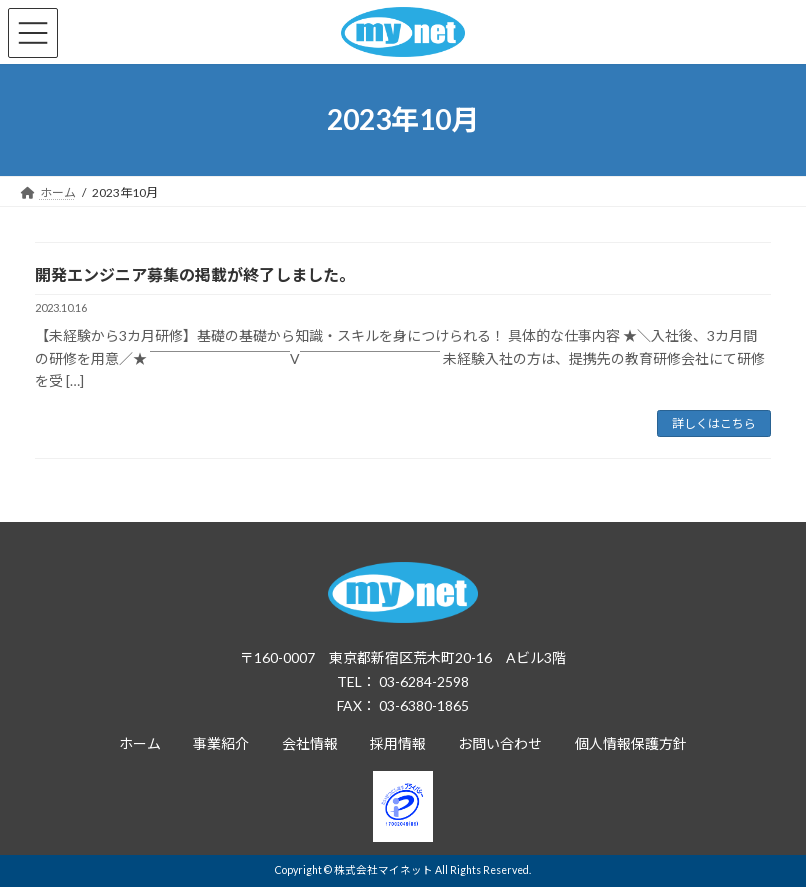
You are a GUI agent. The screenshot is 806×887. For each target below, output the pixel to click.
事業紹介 (221, 743)
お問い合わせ (500, 743)
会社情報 (310, 743)
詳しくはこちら (714, 423)
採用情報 (398, 743)
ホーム (140, 743)
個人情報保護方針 (631, 743)
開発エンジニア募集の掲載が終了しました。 (195, 274)
